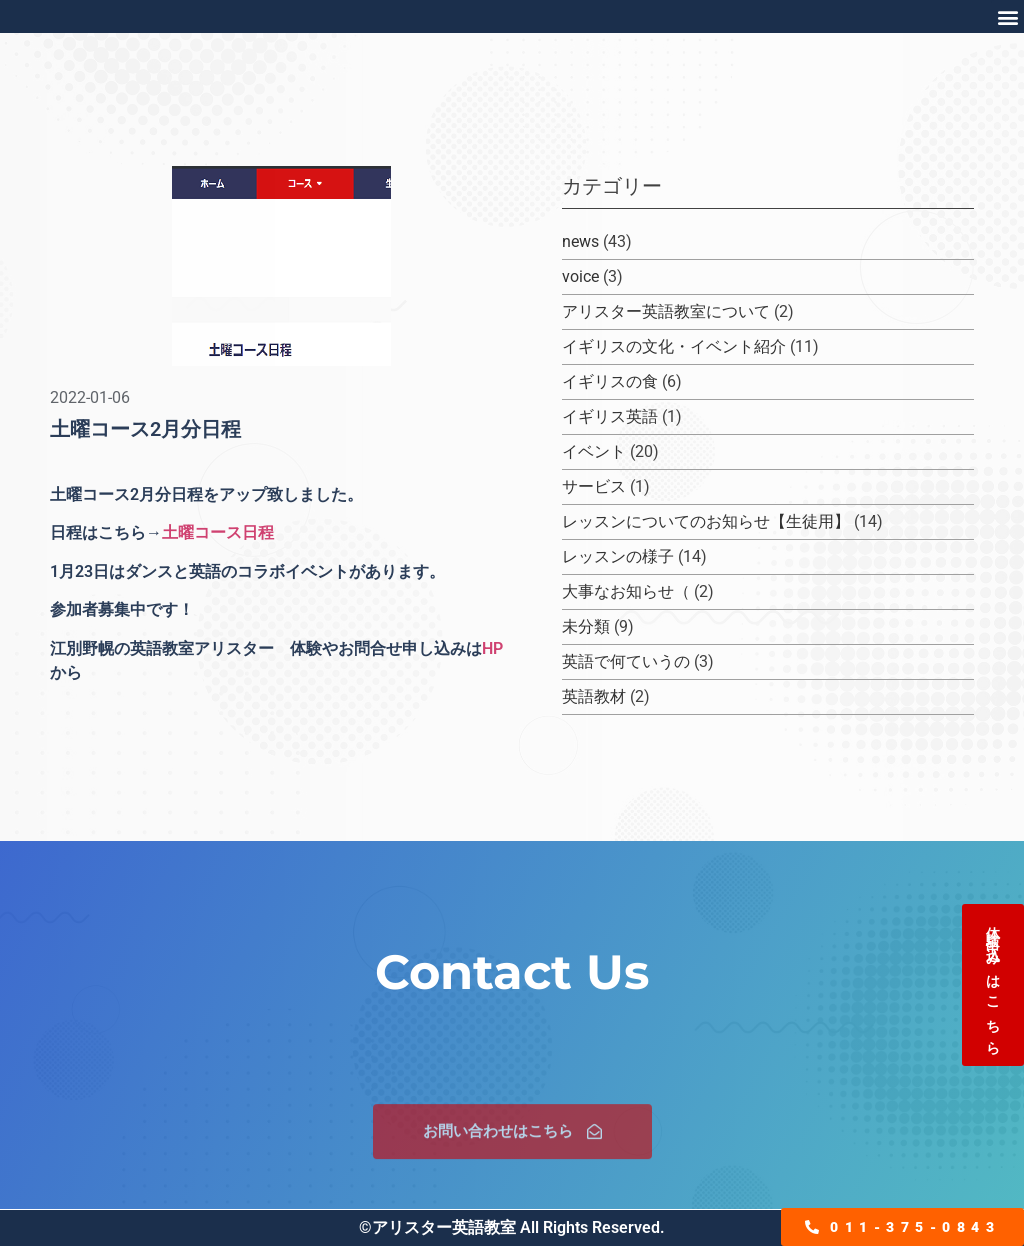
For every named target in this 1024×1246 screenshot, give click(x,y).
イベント (594, 451)
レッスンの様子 (618, 556)
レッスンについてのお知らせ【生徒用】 (706, 521)
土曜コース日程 (218, 532)
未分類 (586, 626)
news (580, 241)
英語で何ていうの (626, 661)
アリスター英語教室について (666, 311)
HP (492, 648)
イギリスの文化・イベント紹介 (674, 346)
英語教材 (594, 696)
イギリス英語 (610, 416)
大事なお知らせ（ (626, 591)
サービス (594, 486)
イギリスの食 (610, 381)
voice (580, 276)
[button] (1007, 16)
